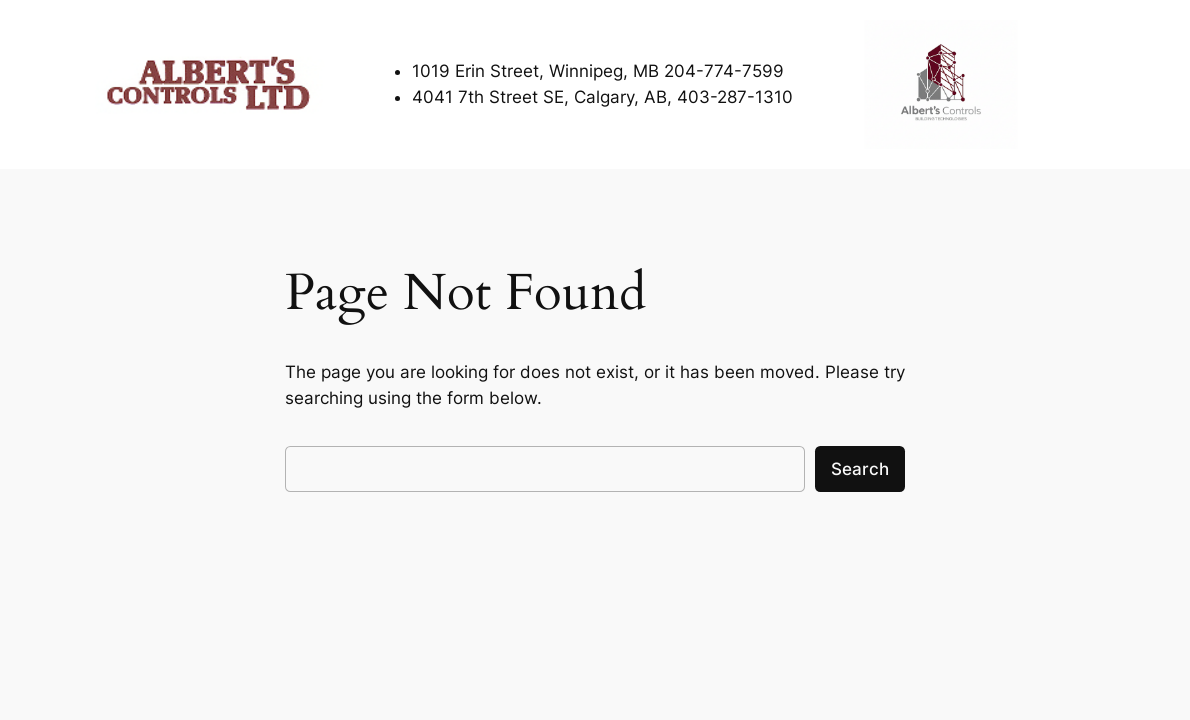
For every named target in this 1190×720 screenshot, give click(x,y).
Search (860, 469)
